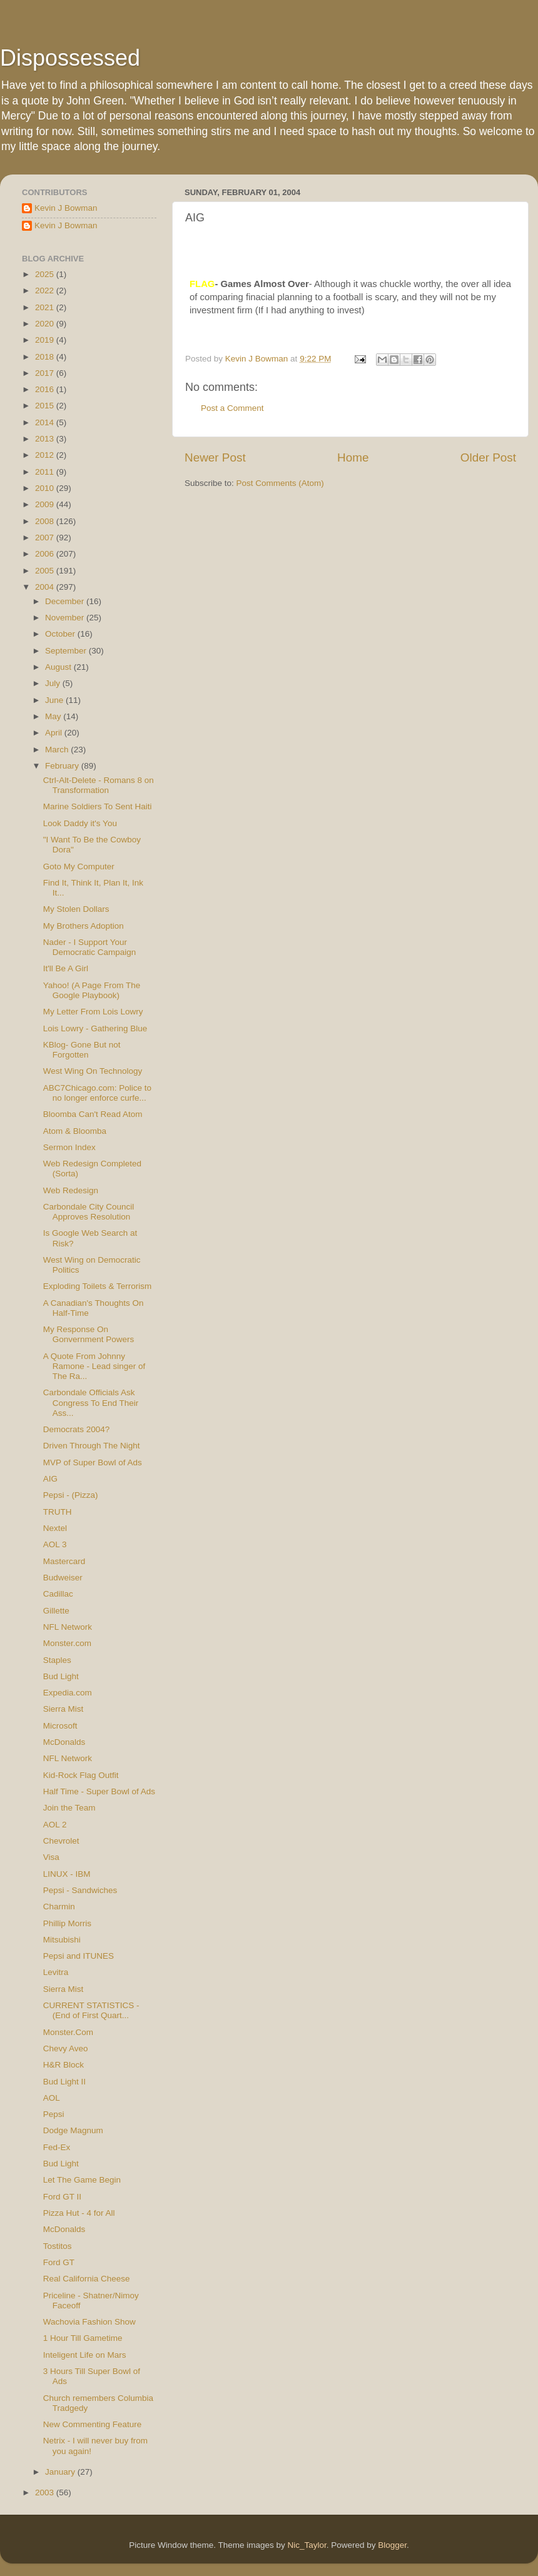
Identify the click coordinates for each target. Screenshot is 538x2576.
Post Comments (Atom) (280, 483)
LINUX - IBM (67, 1874)
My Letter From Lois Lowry (93, 1011)
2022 (45, 290)
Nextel (55, 1528)
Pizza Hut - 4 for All (79, 2213)
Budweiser (63, 1577)
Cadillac (58, 1594)
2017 (45, 373)
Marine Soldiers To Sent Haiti (97, 806)
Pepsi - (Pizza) (70, 1495)
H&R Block (63, 2064)
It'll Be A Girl (65, 968)
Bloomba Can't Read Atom (93, 1114)
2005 (45, 570)
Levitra (56, 1972)
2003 (45, 2492)
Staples (57, 1660)
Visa (51, 1857)
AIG (50, 1478)
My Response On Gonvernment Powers (88, 1334)
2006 (45, 553)
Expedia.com (67, 1692)
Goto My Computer (78, 866)
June (55, 700)
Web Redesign (70, 1190)
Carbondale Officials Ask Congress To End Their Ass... (91, 1402)
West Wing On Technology (93, 1071)
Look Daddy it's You (80, 823)
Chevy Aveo (65, 2048)
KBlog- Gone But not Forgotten (82, 1049)
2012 (45, 455)
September (67, 650)
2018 (45, 356)
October (61, 634)
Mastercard (64, 1561)
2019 (45, 340)
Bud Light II (64, 2081)
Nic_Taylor (306, 2545)
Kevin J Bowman (66, 208)
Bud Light (61, 1676)
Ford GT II (62, 2196)
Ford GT (58, 2262)
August (59, 667)
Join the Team (69, 1807)
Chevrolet (61, 1841)
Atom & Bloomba (74, 1131)
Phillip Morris (67, 1923)
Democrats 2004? (76, 1429)
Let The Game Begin (82, 2180)
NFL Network (67, 1627)
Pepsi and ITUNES (78, 1956)
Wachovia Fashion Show (89, 2321)
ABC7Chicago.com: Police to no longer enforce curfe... (97, 1093)
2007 (45, 537)
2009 (45, 504)
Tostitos (57, 2246)
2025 (45, 274)
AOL (51, 2098)
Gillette (56, 1610)
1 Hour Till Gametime (83, 2338)
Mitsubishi (62, 1939)
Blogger (392, 2545)
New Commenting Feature (92, 2424)
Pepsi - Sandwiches (80, 1890)
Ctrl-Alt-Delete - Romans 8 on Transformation (98, 785)
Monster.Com (68, 2032)
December (65, 601)
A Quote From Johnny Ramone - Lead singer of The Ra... (94, 1366)
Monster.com (67, 1643)
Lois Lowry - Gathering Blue (95, 1028)
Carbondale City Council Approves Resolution (88, 1211)
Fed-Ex (57, 2147)
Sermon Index (69, 1147)
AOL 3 (55, 1544)
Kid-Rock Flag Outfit (81, 1775)
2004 (45, 587)
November (65, 617)
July (54, 683)
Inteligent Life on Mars (84, 2355)
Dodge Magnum (73, 2130)
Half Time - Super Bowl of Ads (99, 1791)
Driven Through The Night (91, 1445)
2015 (45, 405)
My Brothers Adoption (83, 926)
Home (352, 457)
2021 (45, 307)
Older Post (488, 457)
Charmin (59, 1906)
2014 (45, 422)
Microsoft (60, 1725)
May (54, 716)
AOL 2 (55, 1824)
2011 (45, 472)
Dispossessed (70, 58)
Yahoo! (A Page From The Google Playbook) (92, 990)
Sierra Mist (63, 1709)
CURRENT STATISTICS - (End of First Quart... (91, 2010)
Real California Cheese (86, 2278)
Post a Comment (232, 408)
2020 (45, 323)
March (58, 749)
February (63, 765)
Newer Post (215, 457)
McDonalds (64, 1742)
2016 (45, 389)
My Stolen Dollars (76, 909)
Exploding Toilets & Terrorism (97, 1286)
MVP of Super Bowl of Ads (92, 1462)
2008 (45, 521)
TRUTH (57, 1512)
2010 (45, 488)
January (61, 2472)
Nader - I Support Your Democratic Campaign (89, 947)
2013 (45, 438)
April (54, 732)
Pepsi (53, 2114)
